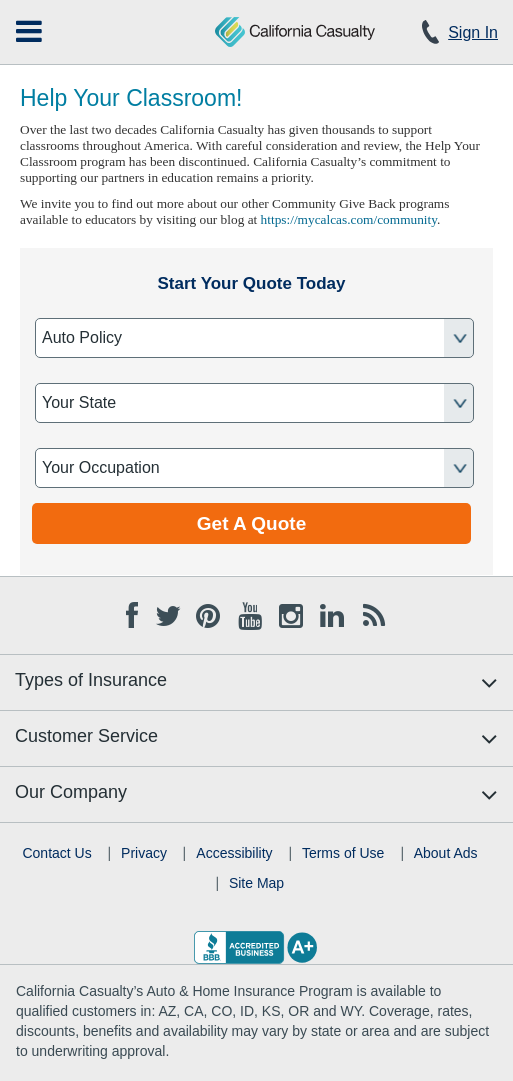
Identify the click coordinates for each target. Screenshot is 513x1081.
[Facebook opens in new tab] (132, 613)
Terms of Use (343, 853)
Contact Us (56, 853)
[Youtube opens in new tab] (250, 613)
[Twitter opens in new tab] (167, 613)
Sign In (473, 32)
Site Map (256, 883)
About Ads (446, 853)
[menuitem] (29, 31)
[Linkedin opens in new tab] (332, 613)
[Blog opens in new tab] (374, 613)
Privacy (144, 853)
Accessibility (234, 853)
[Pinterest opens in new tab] (208, 613)
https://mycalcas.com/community (349, 219)
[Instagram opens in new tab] (291, 613)
